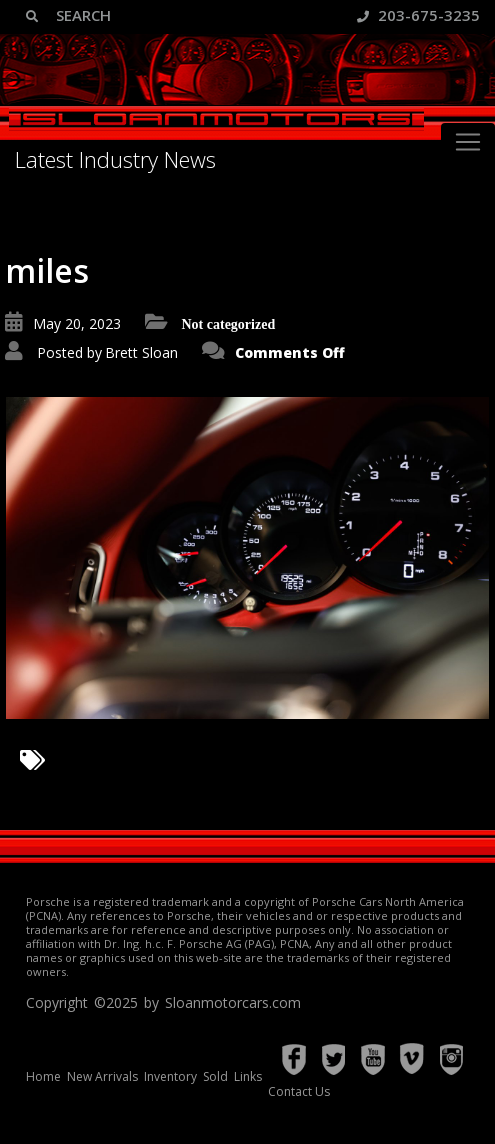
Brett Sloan (141, 352)
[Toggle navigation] (468, 142)
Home (43, 1076)
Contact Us (299, 1091)
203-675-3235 (418, 15)
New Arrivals (102, 1076)
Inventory (170, 1076)
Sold (215, 1076)
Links (248, 1076)
